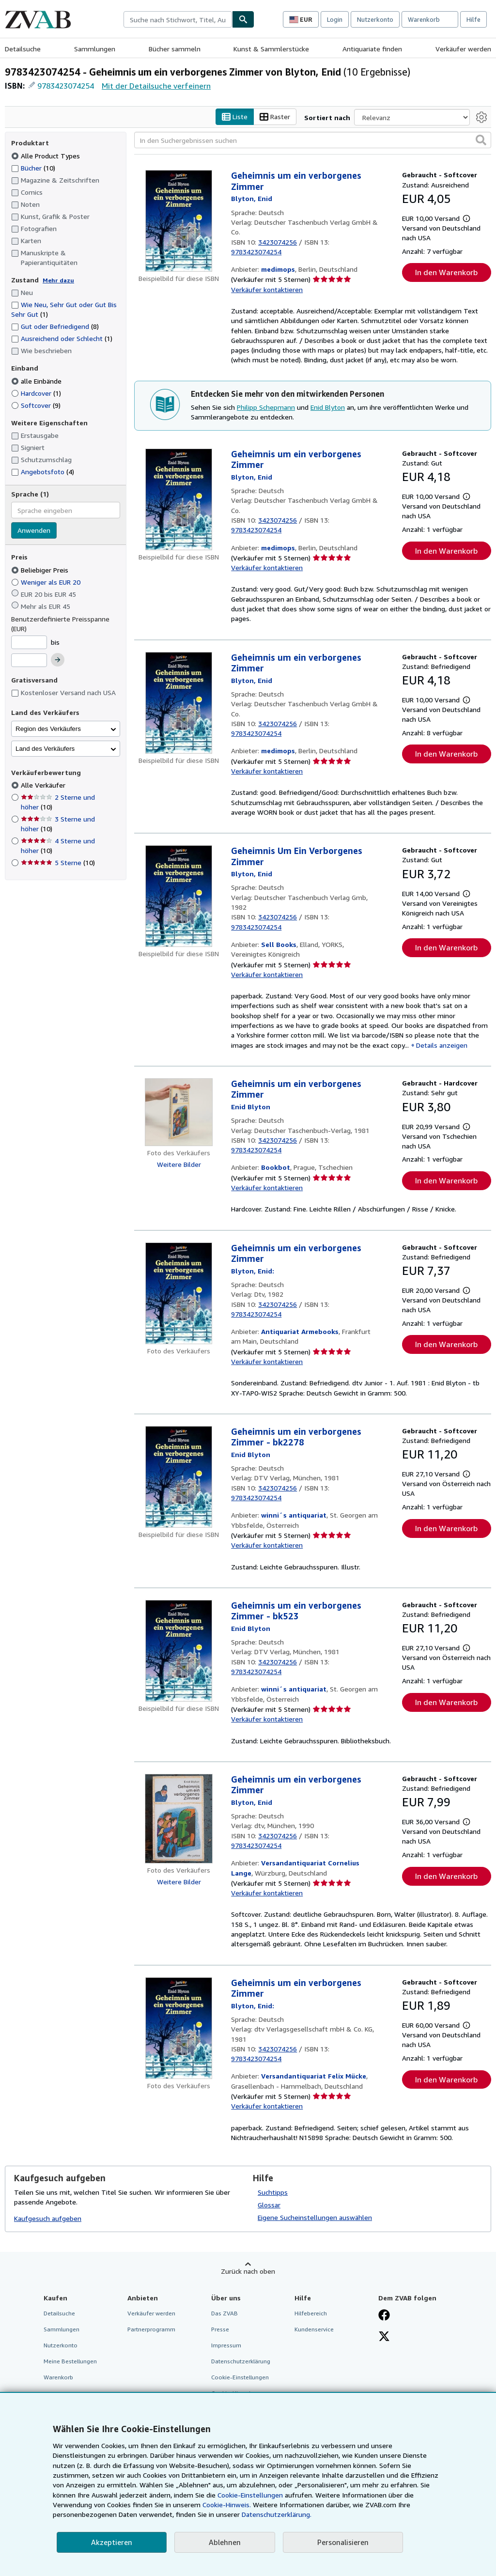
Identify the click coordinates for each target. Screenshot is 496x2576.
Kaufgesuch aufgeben (47, 2219)
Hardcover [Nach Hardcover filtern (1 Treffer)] (36, 393)
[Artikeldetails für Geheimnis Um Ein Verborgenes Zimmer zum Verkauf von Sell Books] (178, 896)
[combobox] (178, 19)
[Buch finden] (243, 19)
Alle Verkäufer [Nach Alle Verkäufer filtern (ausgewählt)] (44, 785)
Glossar (269, 2205)
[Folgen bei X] (384, 2337)
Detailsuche (23, 49)
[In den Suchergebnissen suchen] (312, 140)
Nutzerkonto (375, 19)
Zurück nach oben (248, 2271)
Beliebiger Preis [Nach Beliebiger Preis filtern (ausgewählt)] (40, 570)
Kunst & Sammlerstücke (271, 49)
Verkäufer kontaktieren (267, 289)
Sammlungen (94, 49)
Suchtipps (273, 2192)
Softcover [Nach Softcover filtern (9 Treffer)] (36, 405)
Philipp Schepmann (266, 407)
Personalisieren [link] (343, 2542)
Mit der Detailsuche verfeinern (156, 86)
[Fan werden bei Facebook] (384, 2316)
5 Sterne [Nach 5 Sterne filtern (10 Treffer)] (58, 863)
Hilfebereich (310, 2313)
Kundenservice (314, 2329)
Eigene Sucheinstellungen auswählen (315, 2217)
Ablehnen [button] (225, 2542)
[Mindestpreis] (29, 642)
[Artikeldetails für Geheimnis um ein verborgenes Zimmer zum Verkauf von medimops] (178, 221)
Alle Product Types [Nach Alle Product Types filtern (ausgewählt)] (46, 156)
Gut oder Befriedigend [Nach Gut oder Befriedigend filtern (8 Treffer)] (55, 327)
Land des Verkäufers (45, 748)
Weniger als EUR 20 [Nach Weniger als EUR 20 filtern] (46, 582)
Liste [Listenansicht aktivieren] (235, 117)
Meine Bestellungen (70, 2361)
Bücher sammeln (175, 49)
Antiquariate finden (372, 49)
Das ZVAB (224, 2313)
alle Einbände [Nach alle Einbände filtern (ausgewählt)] (37, 381)
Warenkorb (58, 2377)
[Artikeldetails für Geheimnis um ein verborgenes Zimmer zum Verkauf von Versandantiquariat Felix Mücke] (178, 2028)
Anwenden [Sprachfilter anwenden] (33, 531)
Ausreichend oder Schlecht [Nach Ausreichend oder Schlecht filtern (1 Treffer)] (61, 339)
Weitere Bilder (179, 1164)
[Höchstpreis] (29, 660)
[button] (481, 140)
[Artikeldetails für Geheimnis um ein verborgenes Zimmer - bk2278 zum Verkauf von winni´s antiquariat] (178, 1477)
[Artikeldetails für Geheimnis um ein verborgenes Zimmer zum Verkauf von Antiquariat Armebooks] (178, 1293)
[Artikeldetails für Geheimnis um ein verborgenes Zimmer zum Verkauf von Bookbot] (178, 1112)
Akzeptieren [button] (111, 2542)
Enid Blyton (327, 407)
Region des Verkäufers (48, 728)
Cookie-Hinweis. (226, 2504)
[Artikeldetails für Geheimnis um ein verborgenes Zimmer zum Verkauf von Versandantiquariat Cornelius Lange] (178, 1819)
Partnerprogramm (151, 2329)
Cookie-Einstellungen (250, 2495)
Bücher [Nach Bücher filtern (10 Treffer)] (33, 167)
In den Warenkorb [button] (446, 273)
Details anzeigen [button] (441, 1045)
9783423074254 (65, 86)
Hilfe (473, 19)
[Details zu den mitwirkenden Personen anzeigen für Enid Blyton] (251, 199)
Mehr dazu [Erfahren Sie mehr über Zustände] (58, 280)
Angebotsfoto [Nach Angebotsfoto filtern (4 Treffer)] (42, 471)
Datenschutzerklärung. (276, 2514)
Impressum (226, 2345)
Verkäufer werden (463, 49)
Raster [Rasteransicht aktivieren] (275, 117)
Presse (220, 2329)
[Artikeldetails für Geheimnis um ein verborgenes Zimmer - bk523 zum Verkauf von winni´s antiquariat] (178, 1651)
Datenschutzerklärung (240, 2361)
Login (334, 19)
